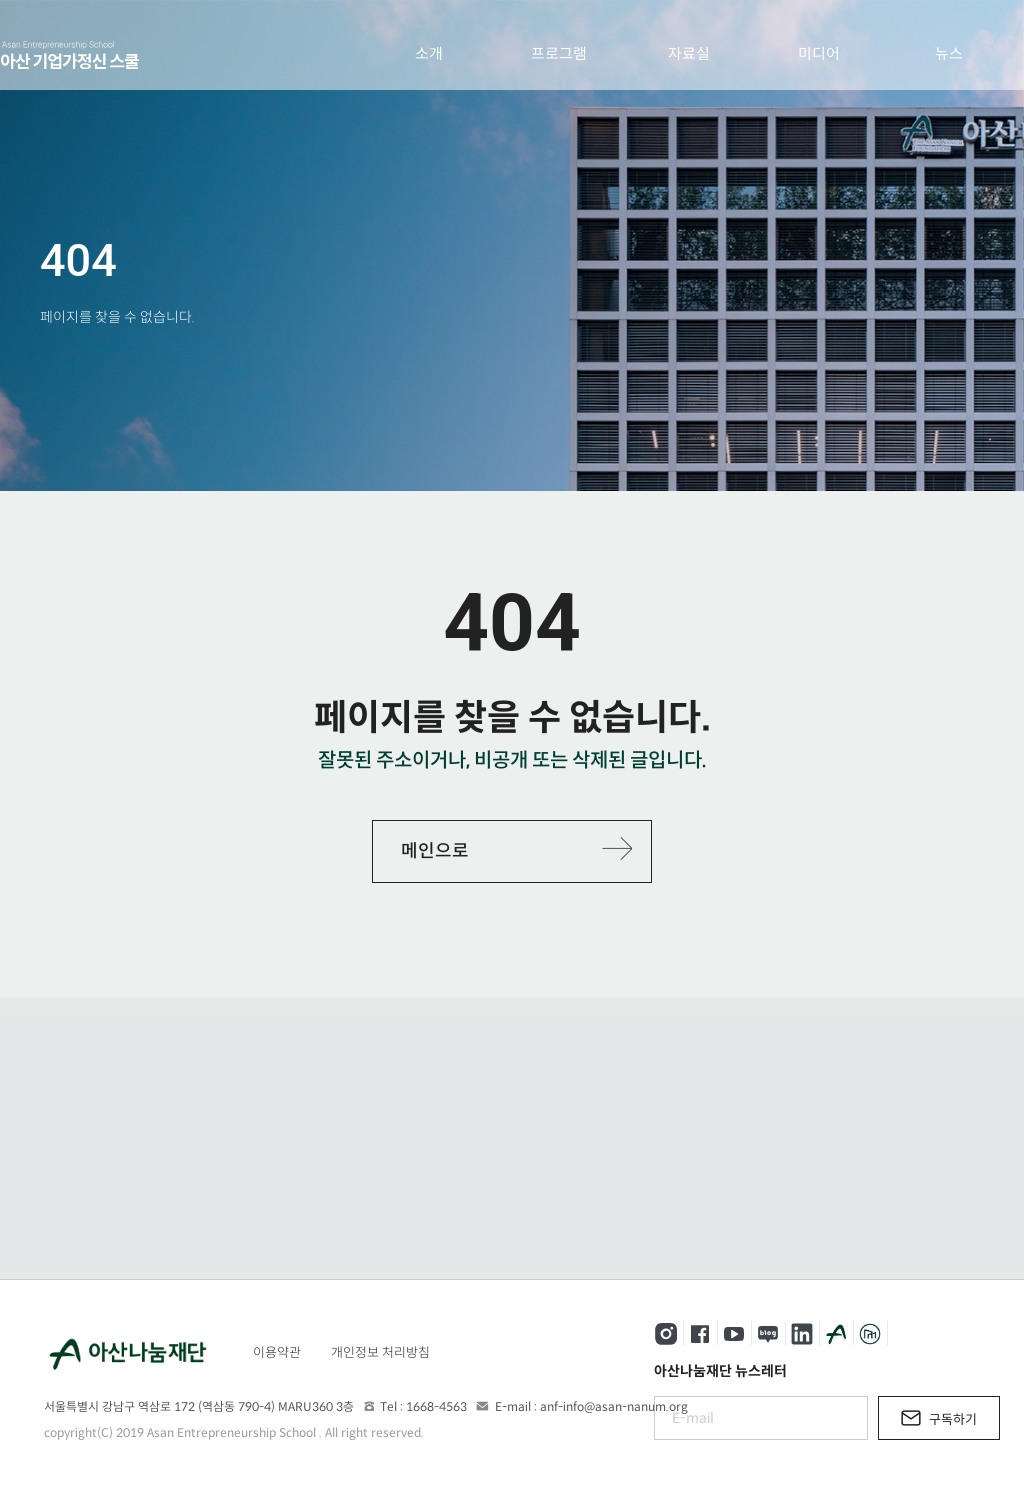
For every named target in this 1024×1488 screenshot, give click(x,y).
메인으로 (435, 851)
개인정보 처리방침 (380, 1352)
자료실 (689, 53)
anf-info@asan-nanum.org (614, 1406)
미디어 (819, 53)
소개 (429, 53)
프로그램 (559, 53)
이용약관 (277, 1352)
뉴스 (949, 53)
